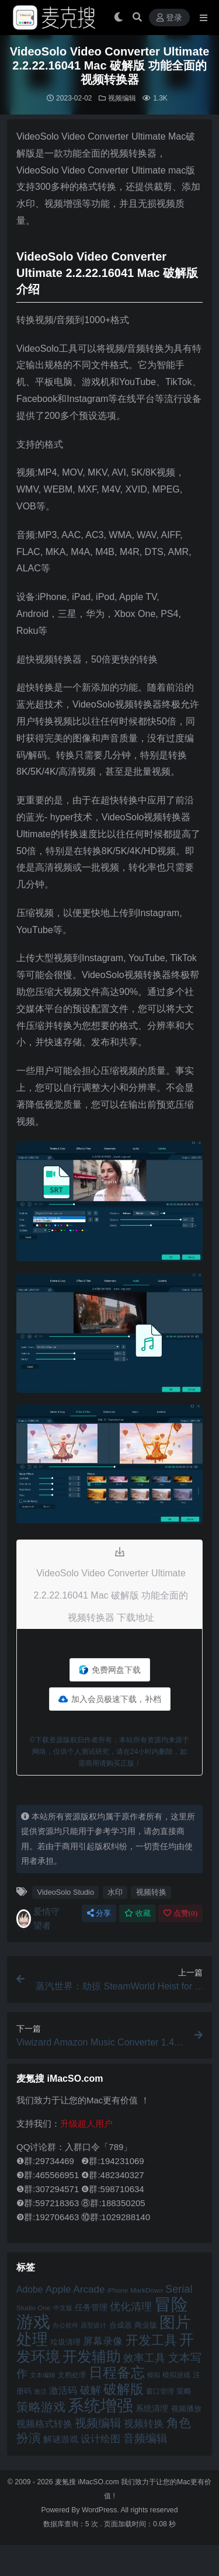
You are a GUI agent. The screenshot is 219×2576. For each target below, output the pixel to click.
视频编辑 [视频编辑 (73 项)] (98, 2422)
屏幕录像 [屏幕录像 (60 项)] (103, 2341)
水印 (115, 1892)
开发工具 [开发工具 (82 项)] (151, 2341)
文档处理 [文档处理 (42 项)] (72, 2375)
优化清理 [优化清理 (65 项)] (131, 2306)
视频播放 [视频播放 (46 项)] (186, 2408)
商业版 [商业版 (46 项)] (145, 2325)
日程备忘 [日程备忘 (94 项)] (117, 2372)
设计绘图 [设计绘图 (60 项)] (100, 2439)
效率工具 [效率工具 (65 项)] (144, 2358)
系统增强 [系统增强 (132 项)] (100, 2405)
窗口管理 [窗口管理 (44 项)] (160, 2391)
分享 (99, 1913)
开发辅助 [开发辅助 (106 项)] (91, 2356)
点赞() (180, 1913)
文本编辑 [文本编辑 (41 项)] (42, 2375)
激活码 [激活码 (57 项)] (63, 2390)
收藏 (137, 1913)
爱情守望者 (38, 1918)
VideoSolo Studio (65, 1892)
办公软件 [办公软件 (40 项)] (65, 2325)
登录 (169, 17)
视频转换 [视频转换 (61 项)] (144, 2423)
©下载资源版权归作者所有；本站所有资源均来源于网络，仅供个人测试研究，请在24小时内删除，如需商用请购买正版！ (109, 1751)
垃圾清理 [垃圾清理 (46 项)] (65, 2342)
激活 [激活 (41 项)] (40, 2391)
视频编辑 (122, 98)
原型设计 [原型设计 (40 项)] (93, 2325)
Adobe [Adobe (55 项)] (29, 2289)
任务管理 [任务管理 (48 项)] (91, 2307)
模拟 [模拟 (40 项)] (153, 2375)
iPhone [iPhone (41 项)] (117, 2290)
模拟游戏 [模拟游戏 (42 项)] (176, 2375)
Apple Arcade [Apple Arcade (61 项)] (75, 2289)
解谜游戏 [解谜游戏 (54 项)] (60, 2439)
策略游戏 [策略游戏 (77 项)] (40, 2407)
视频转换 (151, 1892)
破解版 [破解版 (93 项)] (123, 2389)
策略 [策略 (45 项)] (184, 2391)
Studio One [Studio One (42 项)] (33, 2307)
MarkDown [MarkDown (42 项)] (146, 2290)
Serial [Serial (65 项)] (178, 2289)
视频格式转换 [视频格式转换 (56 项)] (44, 2423)
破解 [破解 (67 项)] (90, 2390)
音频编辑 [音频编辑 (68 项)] (145, 2438)
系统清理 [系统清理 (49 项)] (151, 2408)
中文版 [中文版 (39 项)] (62, 2307)
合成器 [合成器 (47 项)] (120, 2325)
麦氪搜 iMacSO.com (88, 2482)
